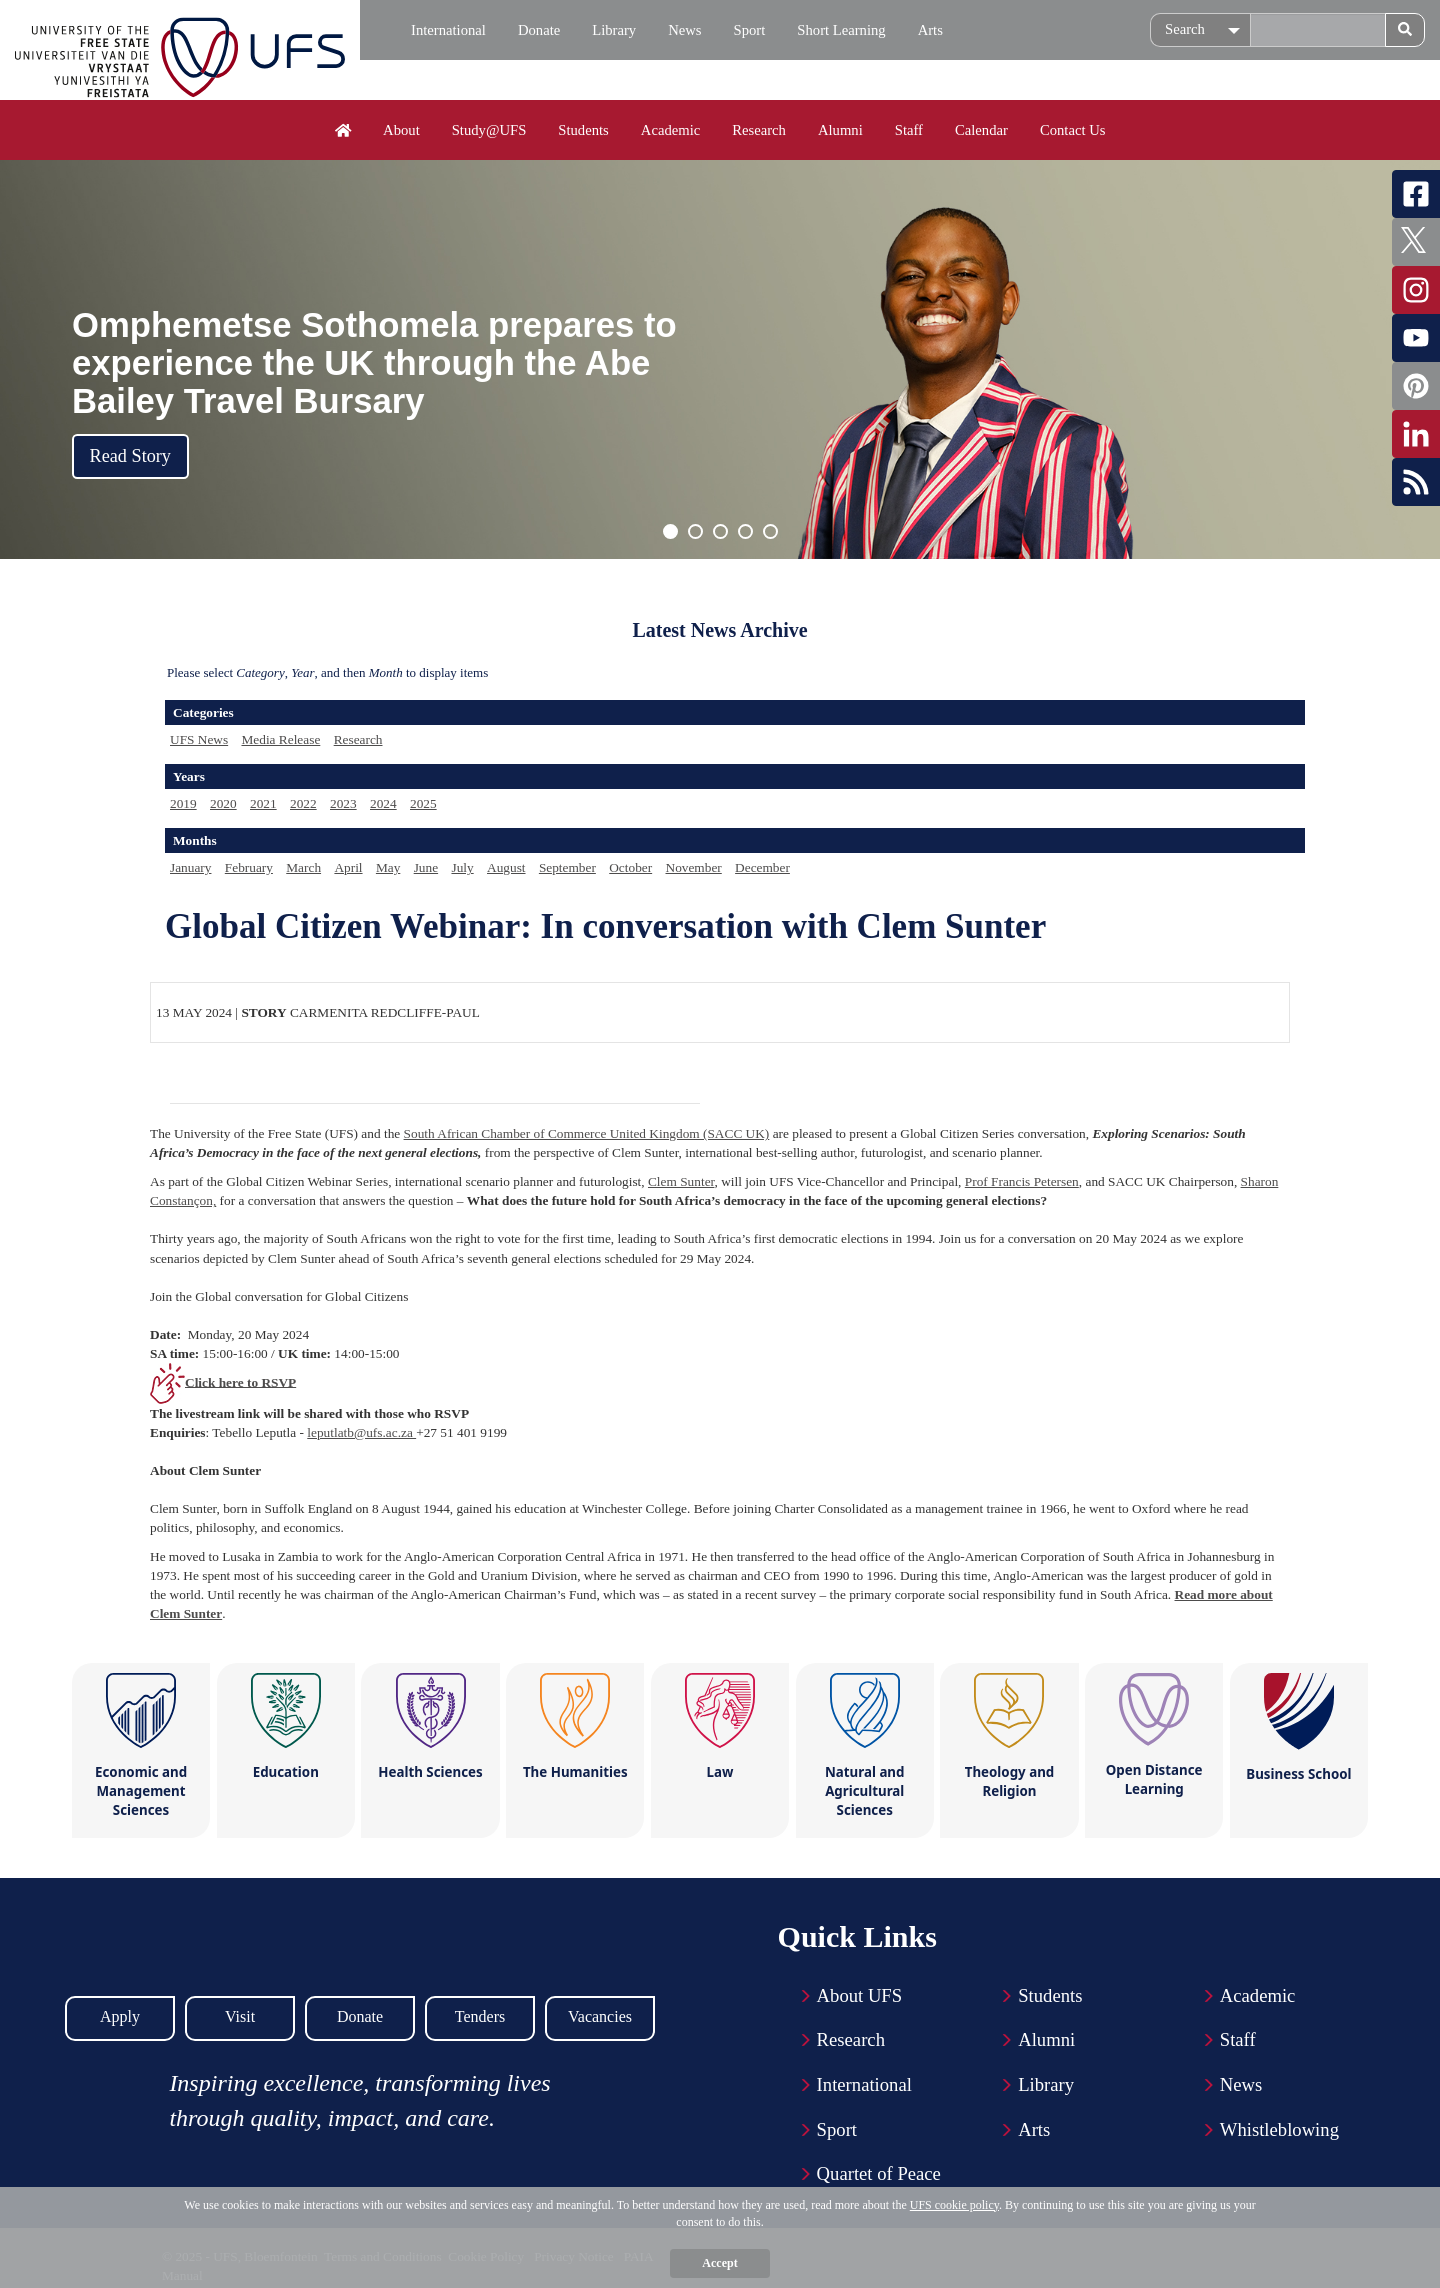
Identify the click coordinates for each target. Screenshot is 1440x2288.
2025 (423, 803)
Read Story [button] (130, 456)
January (190, 867)
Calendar (981, 130)
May (388, 867)
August (506, 867)
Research (759, 130)
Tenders (480, 2016)
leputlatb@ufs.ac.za (361, 1432)
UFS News (199, 739)
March (303, 867)
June (426, 867)
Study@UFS (489, 130)
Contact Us (1073, 130)
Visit (240, 2016)
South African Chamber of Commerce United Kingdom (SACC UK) (587, 1133)
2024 (383, 803)
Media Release (280, 739)
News (684, 30)
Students (583, 130)
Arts (930, 30)
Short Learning (841, 30)
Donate (539, 30)
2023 (343, 803)
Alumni (840, 130)
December (762, 867)
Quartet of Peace (879, 2173)
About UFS (860, 1995)
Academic (670, 130)
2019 (183, 803)
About (401, 130)
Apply (120, 2016)
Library (614, 30)
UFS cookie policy (954, 2205)
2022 (303, 803)
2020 (223, 803)
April (348, 867)
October (630, 867)
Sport (750, 30)
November (694, 867)
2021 (263, 803)
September (567, 867)
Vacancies (600, 2016)
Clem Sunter (681, 1181)
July (462, 867)
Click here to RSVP (240, 1381)
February (249, 867)
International (448, 30)
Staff (909, 130)
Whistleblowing (1279, 2129)
